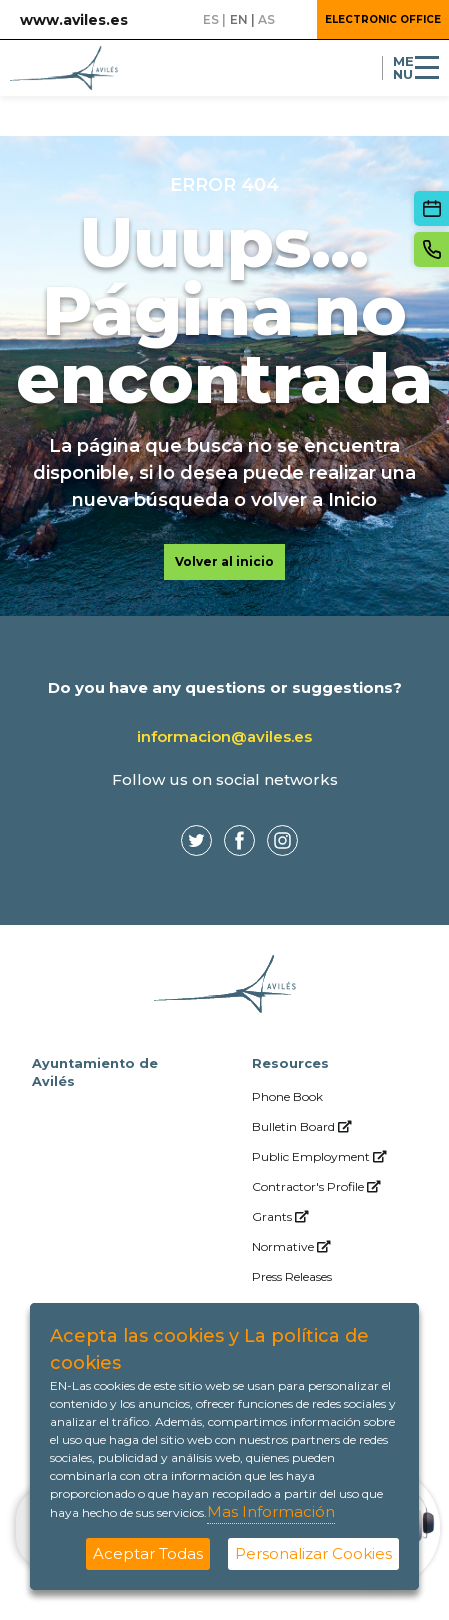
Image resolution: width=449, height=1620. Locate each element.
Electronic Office (383, 19)
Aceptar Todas (148, 1553)
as (266, 19)
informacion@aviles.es (224, 736)
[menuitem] (335, 1097)
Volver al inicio (224, 561)
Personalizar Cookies (313, 1553)
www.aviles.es (74, 20)
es (211, 19)
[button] (294, 20)
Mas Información (271, 1511)
